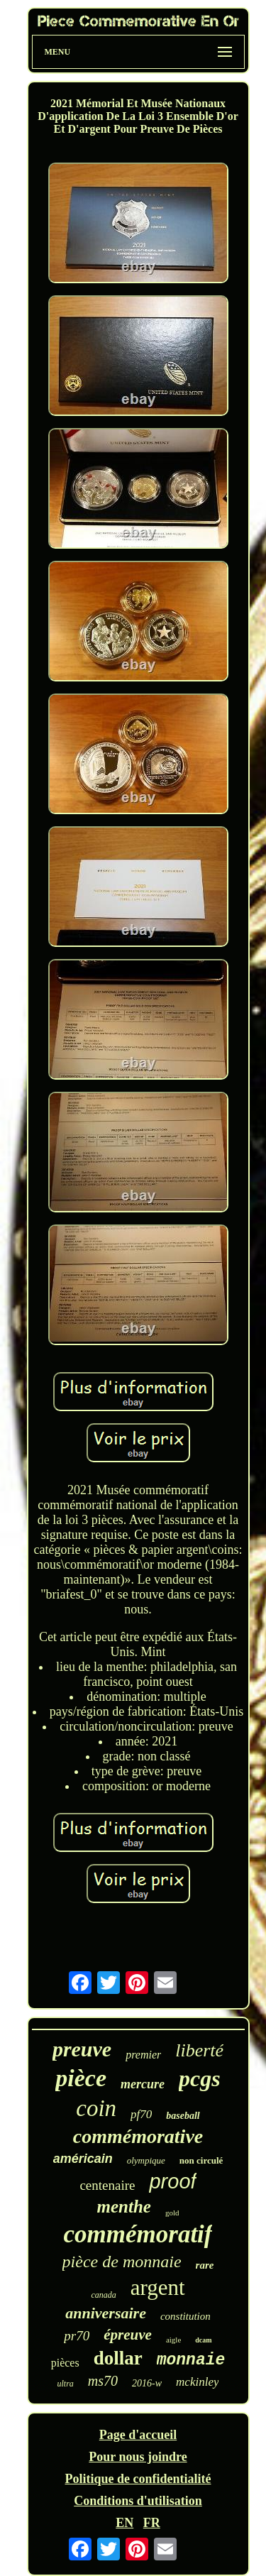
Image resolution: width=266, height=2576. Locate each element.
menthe (124, 2206)
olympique (146, 2160)
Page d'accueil (138, 2435)
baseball (182, 2115)
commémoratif (138, 2234)
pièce (80, 2078)
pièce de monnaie (122, 2261)
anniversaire (105, 2313)
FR (151, 2523)
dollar (118, 2358)
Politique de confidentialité (138, 2479)
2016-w (147, 2383)
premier (143, 2055)
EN (124, 2523)
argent (158, 2287)
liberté (199, 2050)
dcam (203, 2340)
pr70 (76, 2335)
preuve (81, 2049)
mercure (143, 2084)
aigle (173, 2339)
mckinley (197, 2382)
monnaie (191, 2360)
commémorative (138, 2136)
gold (172, 2212)
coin (96, 2108)
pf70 (141, 2114)
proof (172, 2181)
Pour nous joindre (138, 2457)
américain (83, 2159)
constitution (185, 2316)
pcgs (200, 2078)
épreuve (128, 2334)
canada (103, 2295)
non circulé (201, 2160)
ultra (65, 2384)
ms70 (103, 2381)
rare (205, 2265)
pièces (65, 2363)
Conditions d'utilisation (138, 2501)
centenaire (107, 2185)
